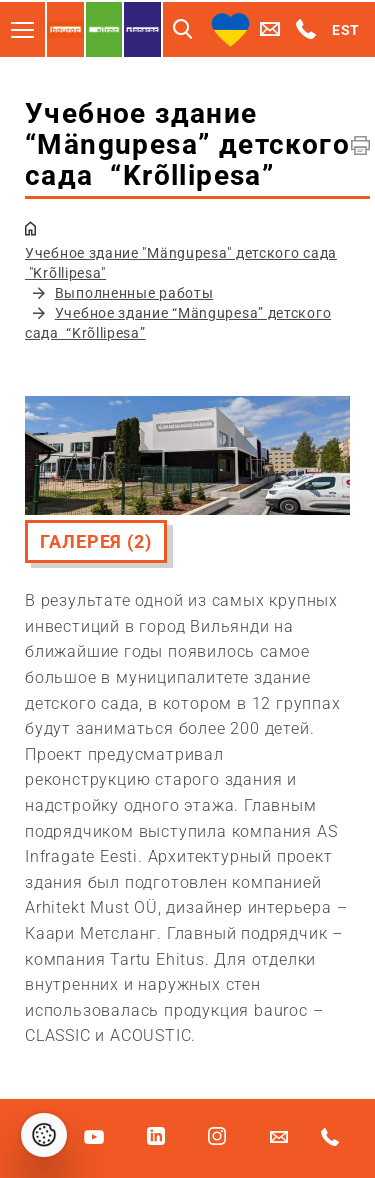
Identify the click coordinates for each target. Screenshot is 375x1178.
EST (346, 30)
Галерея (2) (96, 541)
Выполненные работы (134, 293)
